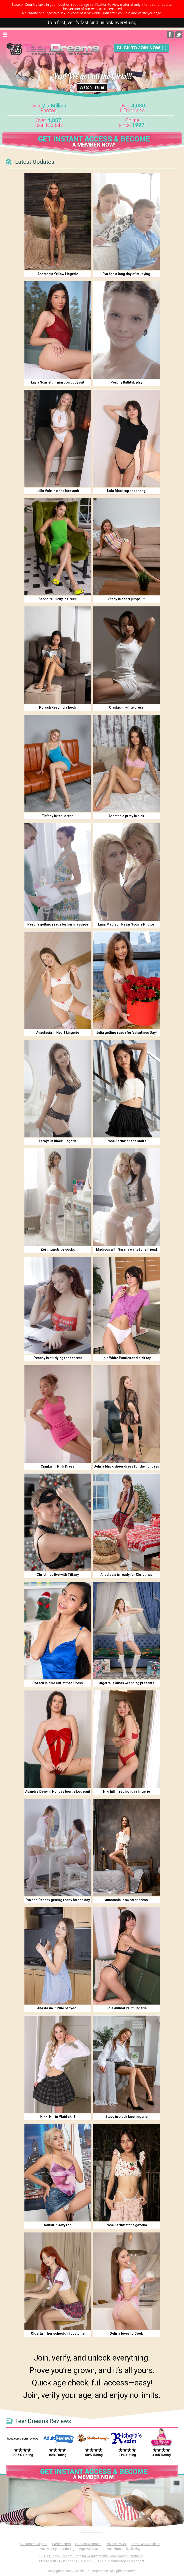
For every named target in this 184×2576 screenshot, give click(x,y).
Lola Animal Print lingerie (126, 2008)
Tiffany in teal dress (58, 816)
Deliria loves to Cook (126, 2333)
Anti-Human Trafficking (124, 2549)
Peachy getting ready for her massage (57, 924)
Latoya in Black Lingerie (58, 1141)
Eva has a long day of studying (126, 274)
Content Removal (88, 2544)
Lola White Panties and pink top (126, 1358)
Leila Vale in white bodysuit (57, 491)
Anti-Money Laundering (57, 2549)
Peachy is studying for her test (58, 1358)
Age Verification (90, 2549)
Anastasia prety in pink (126, 816)
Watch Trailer (92, 87)
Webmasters (61, 2544)
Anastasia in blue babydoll (57, 2008)
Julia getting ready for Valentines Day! (126, 1032)
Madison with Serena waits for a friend (126, 1249)
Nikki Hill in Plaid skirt (57, 2116)
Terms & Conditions (145, 2544)
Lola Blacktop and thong (126, 491)
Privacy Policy (116, 2544)
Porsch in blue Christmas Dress (57, 1683)
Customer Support (33, 2544)
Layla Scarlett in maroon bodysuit (57, 382)
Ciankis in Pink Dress (58, 1466)
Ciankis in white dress (126, 707)
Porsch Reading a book (57, 707)
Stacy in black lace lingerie (126, 2116)
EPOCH (63, 2561)
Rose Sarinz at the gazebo (126, 2225)
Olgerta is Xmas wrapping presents (126, 1683)
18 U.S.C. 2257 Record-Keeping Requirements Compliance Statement (90, 2556)
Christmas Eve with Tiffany (58, 1574)
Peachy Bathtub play (126, 382)
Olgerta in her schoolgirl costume (58, 2333)
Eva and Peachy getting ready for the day (57, 1900)
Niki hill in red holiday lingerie (126, 1791)
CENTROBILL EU (89, 2561)
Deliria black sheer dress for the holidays (126, 1466)
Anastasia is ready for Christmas (126, 1574)
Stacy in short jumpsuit (126, 599)
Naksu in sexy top (57, 2225)
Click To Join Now (138, 47)
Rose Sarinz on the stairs (126, 1141)
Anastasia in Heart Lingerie (57, 1032)
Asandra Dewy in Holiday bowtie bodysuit (57, 1791)
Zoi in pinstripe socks (57, 1249)
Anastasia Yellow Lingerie (57, 274)
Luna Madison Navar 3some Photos (126, 924)
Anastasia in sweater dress (126, 1900)
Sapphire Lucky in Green (58, 599)
